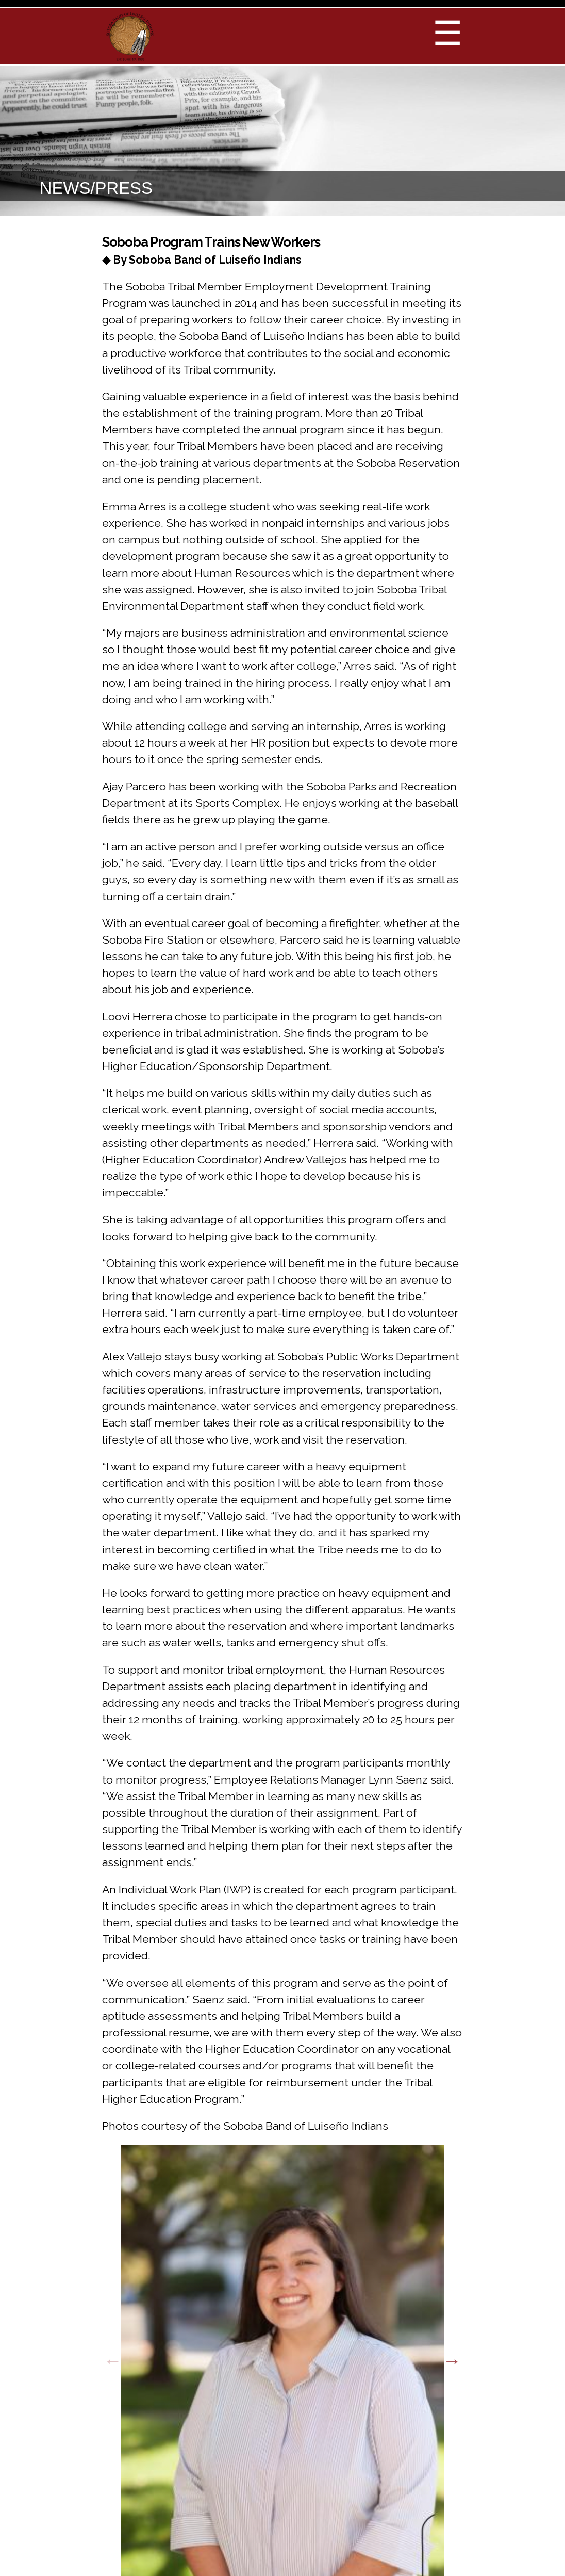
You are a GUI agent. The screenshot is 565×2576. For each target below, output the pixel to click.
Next (452, 2361)
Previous (113, 2361)
